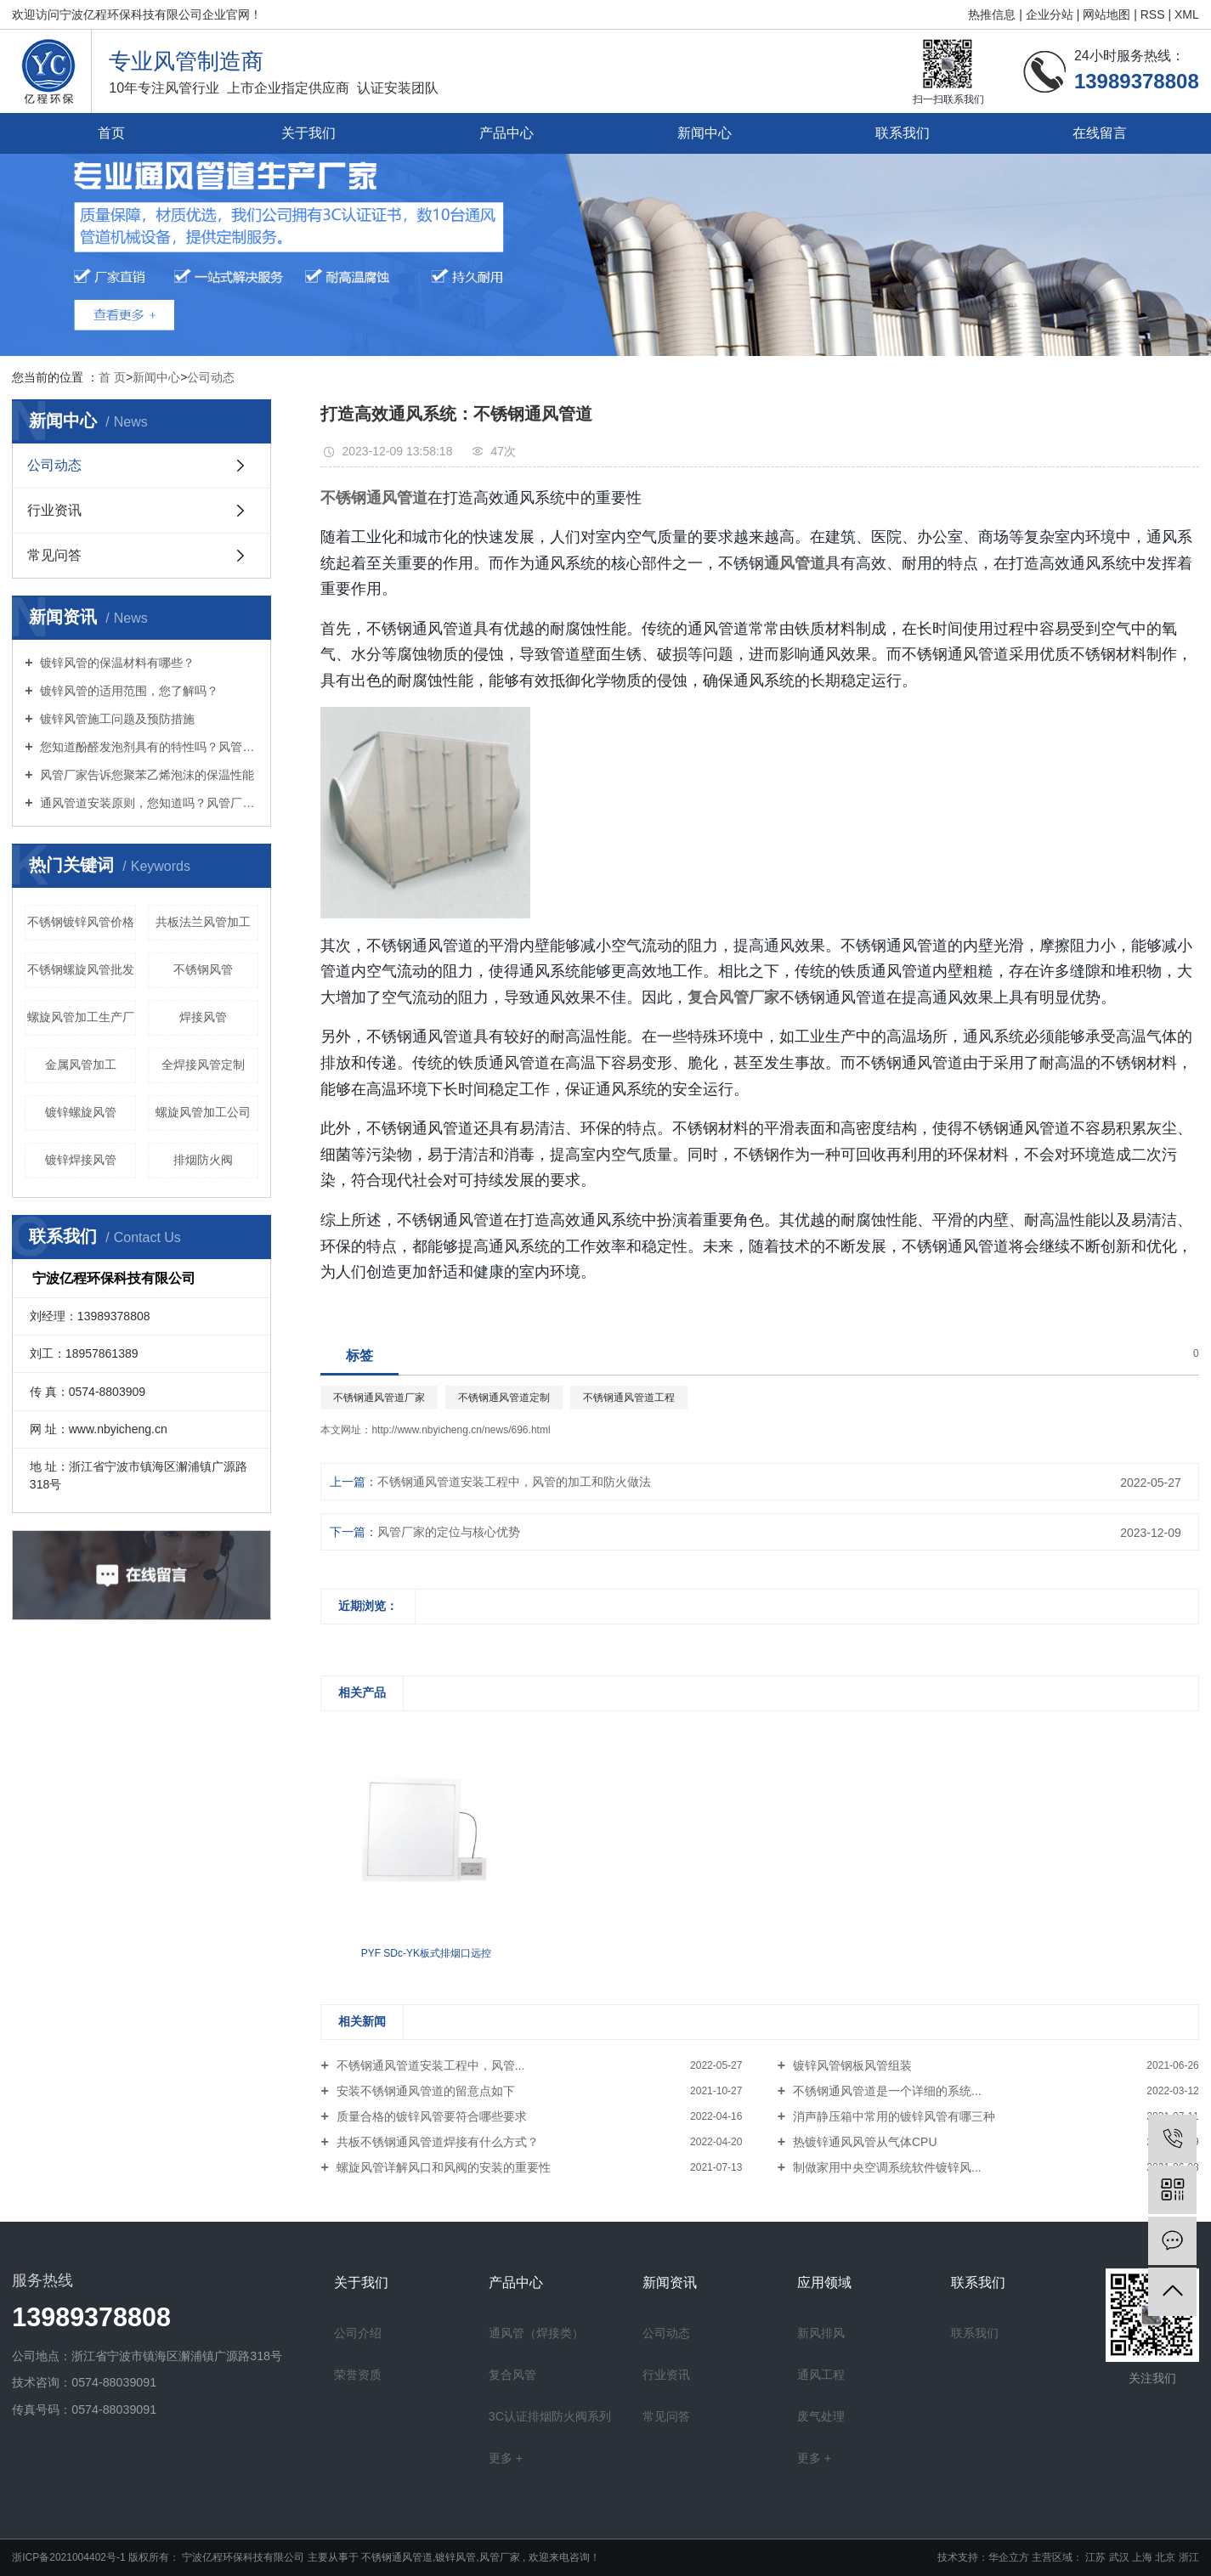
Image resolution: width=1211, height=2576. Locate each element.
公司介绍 (358, 2333)
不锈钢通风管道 (397, 2557)
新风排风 (821, 2333)
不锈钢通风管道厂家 (379, 1398)
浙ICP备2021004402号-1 (68, 2557)
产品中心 (506, 133)
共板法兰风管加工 (203, 922)
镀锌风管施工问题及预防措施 (116, 719)
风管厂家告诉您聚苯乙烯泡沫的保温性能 (146, 775)
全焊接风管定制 (203, 1064)
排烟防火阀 (203, 1160)
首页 (111, 133)
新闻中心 (704, 133)
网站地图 (1108, 14)
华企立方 (1008, 2557)
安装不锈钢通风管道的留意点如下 (424, 2091)
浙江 (1189, 2557)
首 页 (112, 377)
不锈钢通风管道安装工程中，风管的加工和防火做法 (514, 1482)
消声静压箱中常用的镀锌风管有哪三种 (892, 2116)
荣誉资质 (358, 2374)
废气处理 (821, 2416)
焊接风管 (203, 1017)
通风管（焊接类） (536, 2333)
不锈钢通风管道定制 (504, 1398)
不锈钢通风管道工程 (629, 1398)
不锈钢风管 (203, 969)
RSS (1152, 14)
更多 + (506, 2458)
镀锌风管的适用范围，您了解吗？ (128, 691)
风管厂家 (499, 2557)
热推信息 (993, 14)
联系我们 (902, 133)
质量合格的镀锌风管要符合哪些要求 (430, 2116)
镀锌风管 (455, 2557)
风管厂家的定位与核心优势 (448, 1532)
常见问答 (54, 555)
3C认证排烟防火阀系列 (550, 2416)
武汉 (1120, 2557)
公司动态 (211, 377)
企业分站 (1049, 14)
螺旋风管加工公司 (203, 1112)
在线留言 (1099, 133)
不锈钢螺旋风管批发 (80, 969)
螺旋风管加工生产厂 (80, 1017)
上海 (1143, 2557)
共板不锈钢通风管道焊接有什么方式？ (436, 2142)
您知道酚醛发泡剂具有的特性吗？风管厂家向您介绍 (148, 747)
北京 (1166, 2557)
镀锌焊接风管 (80, 1160)
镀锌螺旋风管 (80, 1112)
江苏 (1096, 2557)
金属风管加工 (80, 1064)
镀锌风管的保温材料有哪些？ (116, 662)
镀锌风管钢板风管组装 (850, 2065)
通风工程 (821, 2374)
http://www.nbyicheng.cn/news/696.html (460, 1430)
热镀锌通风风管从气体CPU (863, 2142)
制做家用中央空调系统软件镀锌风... (885, 2167)
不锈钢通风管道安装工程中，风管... (429, 2065)
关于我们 (308, 133)
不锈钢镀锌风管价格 (80, 922)
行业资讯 (54, 510)
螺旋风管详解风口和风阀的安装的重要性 (442, 2167)
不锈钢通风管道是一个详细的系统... (885, 2091)
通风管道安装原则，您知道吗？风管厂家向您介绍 (148, 803)
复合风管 (512, 2374)
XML (1186, 14)
